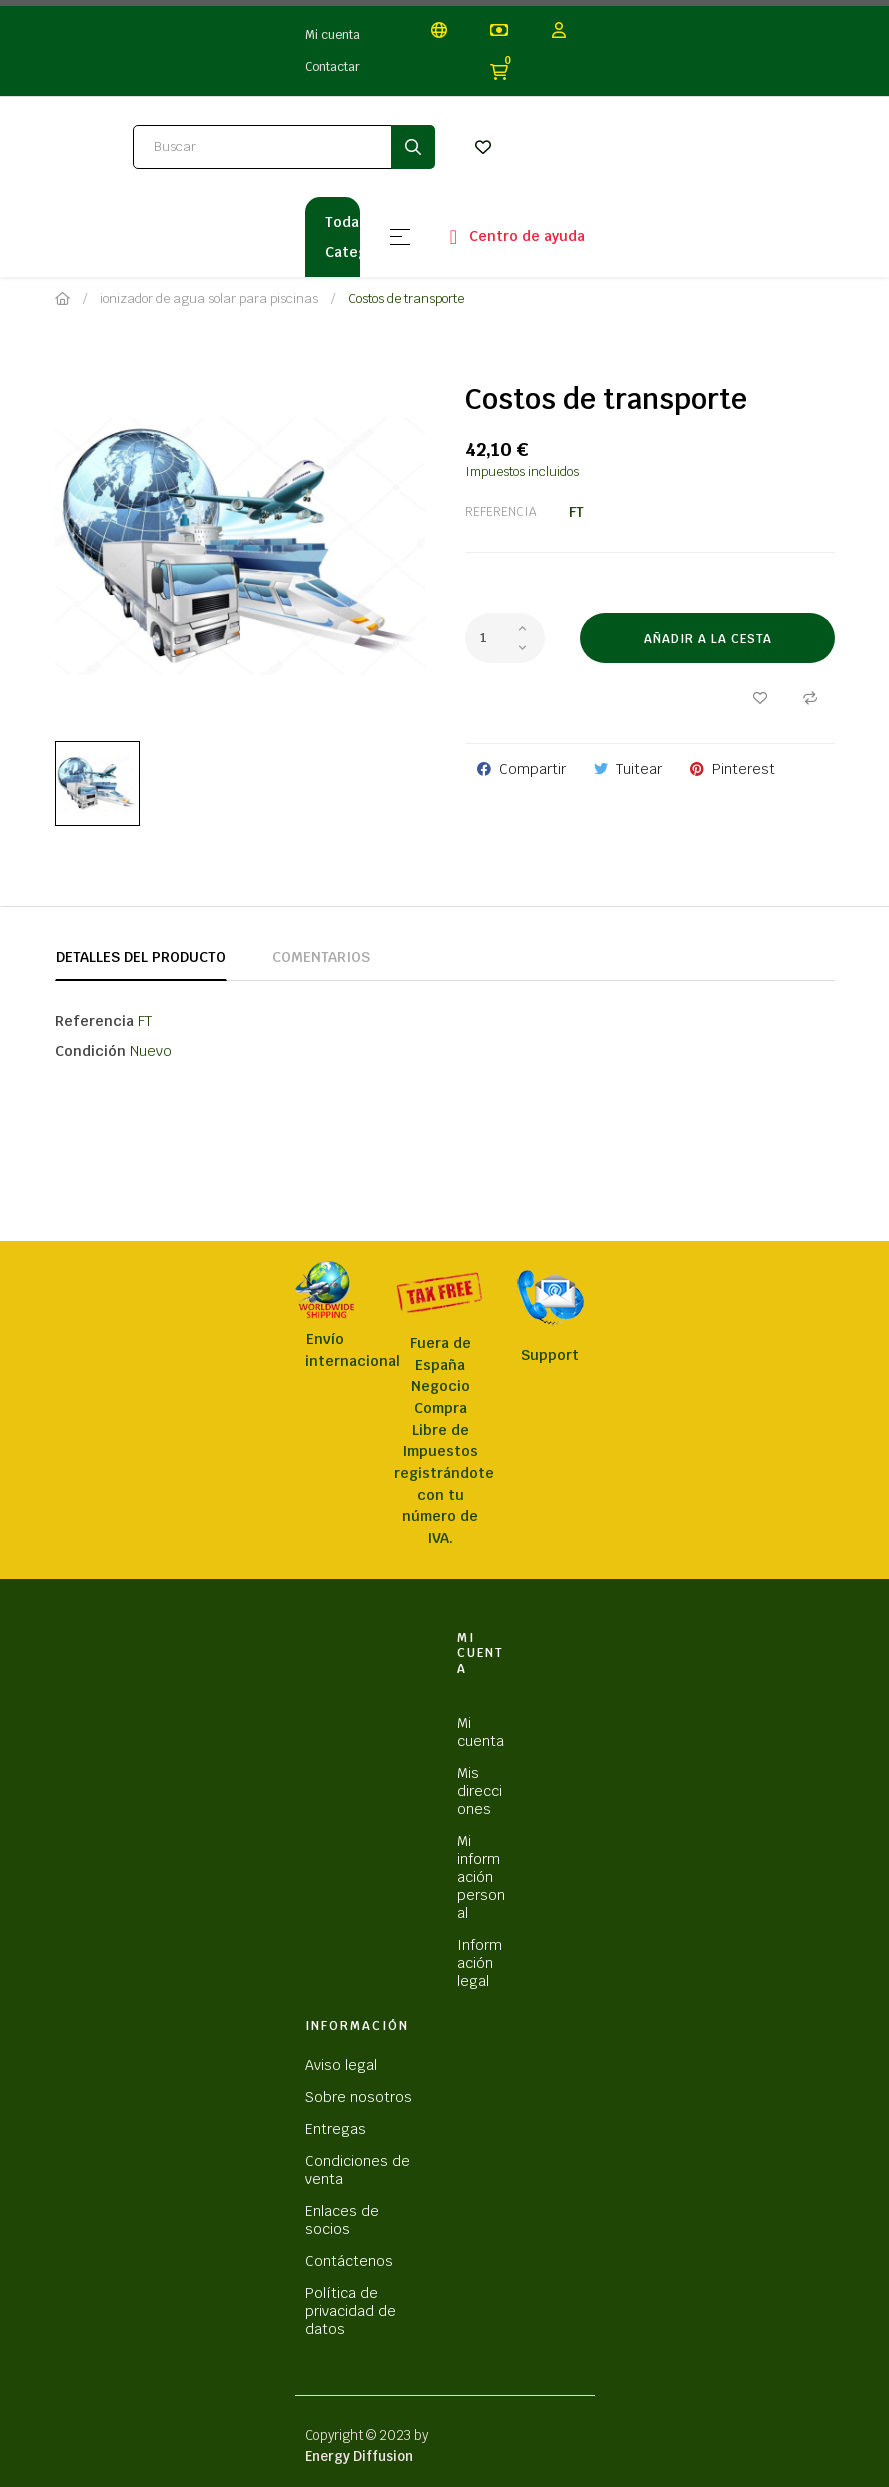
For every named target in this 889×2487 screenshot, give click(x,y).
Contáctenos (349, 2261)
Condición (90, 1051)
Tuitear (639, 769)
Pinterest (743, 769)
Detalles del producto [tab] (141, 957)
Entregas (335, 2129)
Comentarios (321, 957)
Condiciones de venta (357, 2170)
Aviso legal (341, 2065)
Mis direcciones (479, 1791)
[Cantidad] (505, 638)
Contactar (332, 67)
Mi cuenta (332, 35)
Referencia (500, 512)
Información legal (479, 1963)
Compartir (532, 769)
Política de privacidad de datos (350, 2311)
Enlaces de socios (342, 2220)
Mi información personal (481, 1877)
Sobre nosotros (358, 2097)
